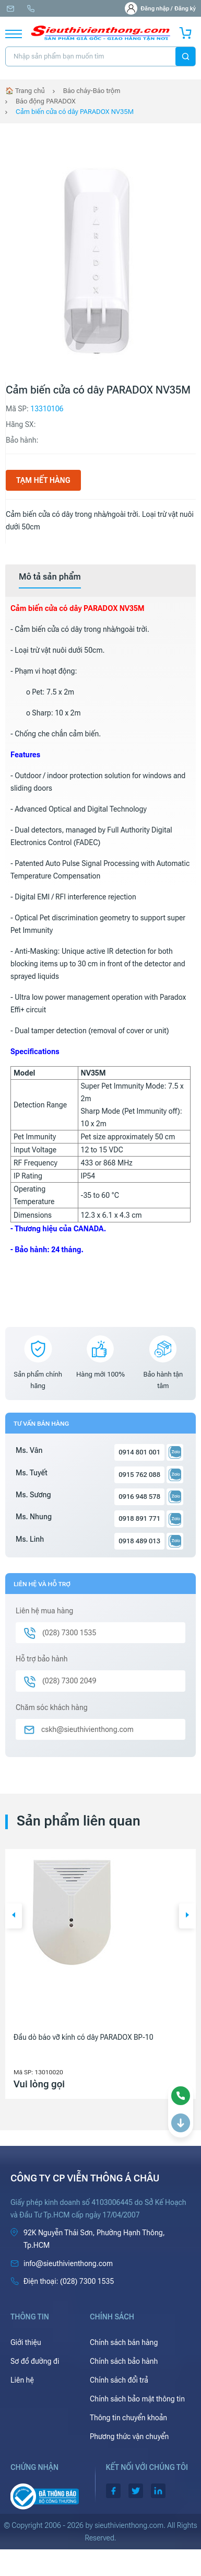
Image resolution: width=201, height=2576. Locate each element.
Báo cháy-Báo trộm (92, 91)
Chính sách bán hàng (124, 2342)
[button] (13, 1915)
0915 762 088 (139, 1474)
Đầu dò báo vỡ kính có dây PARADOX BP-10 (83, 2037)
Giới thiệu (25, 2342)
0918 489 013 (139, 1541)
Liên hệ (22, 2380)
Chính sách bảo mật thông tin (137, 2399)
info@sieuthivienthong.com (10, 9)
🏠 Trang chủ (25, 91)
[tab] (50, 577)
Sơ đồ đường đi (34, 2361)
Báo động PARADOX (46, 101)
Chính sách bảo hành (124, 2361)
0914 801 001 (139, 1452)
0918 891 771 (139, 1518)
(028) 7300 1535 (31, 9)
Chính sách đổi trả (119, 2380)
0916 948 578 (139, 1496)
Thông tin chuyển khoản (128, 2417)
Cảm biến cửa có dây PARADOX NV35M (75, 111)
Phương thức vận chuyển (129, 2436)
